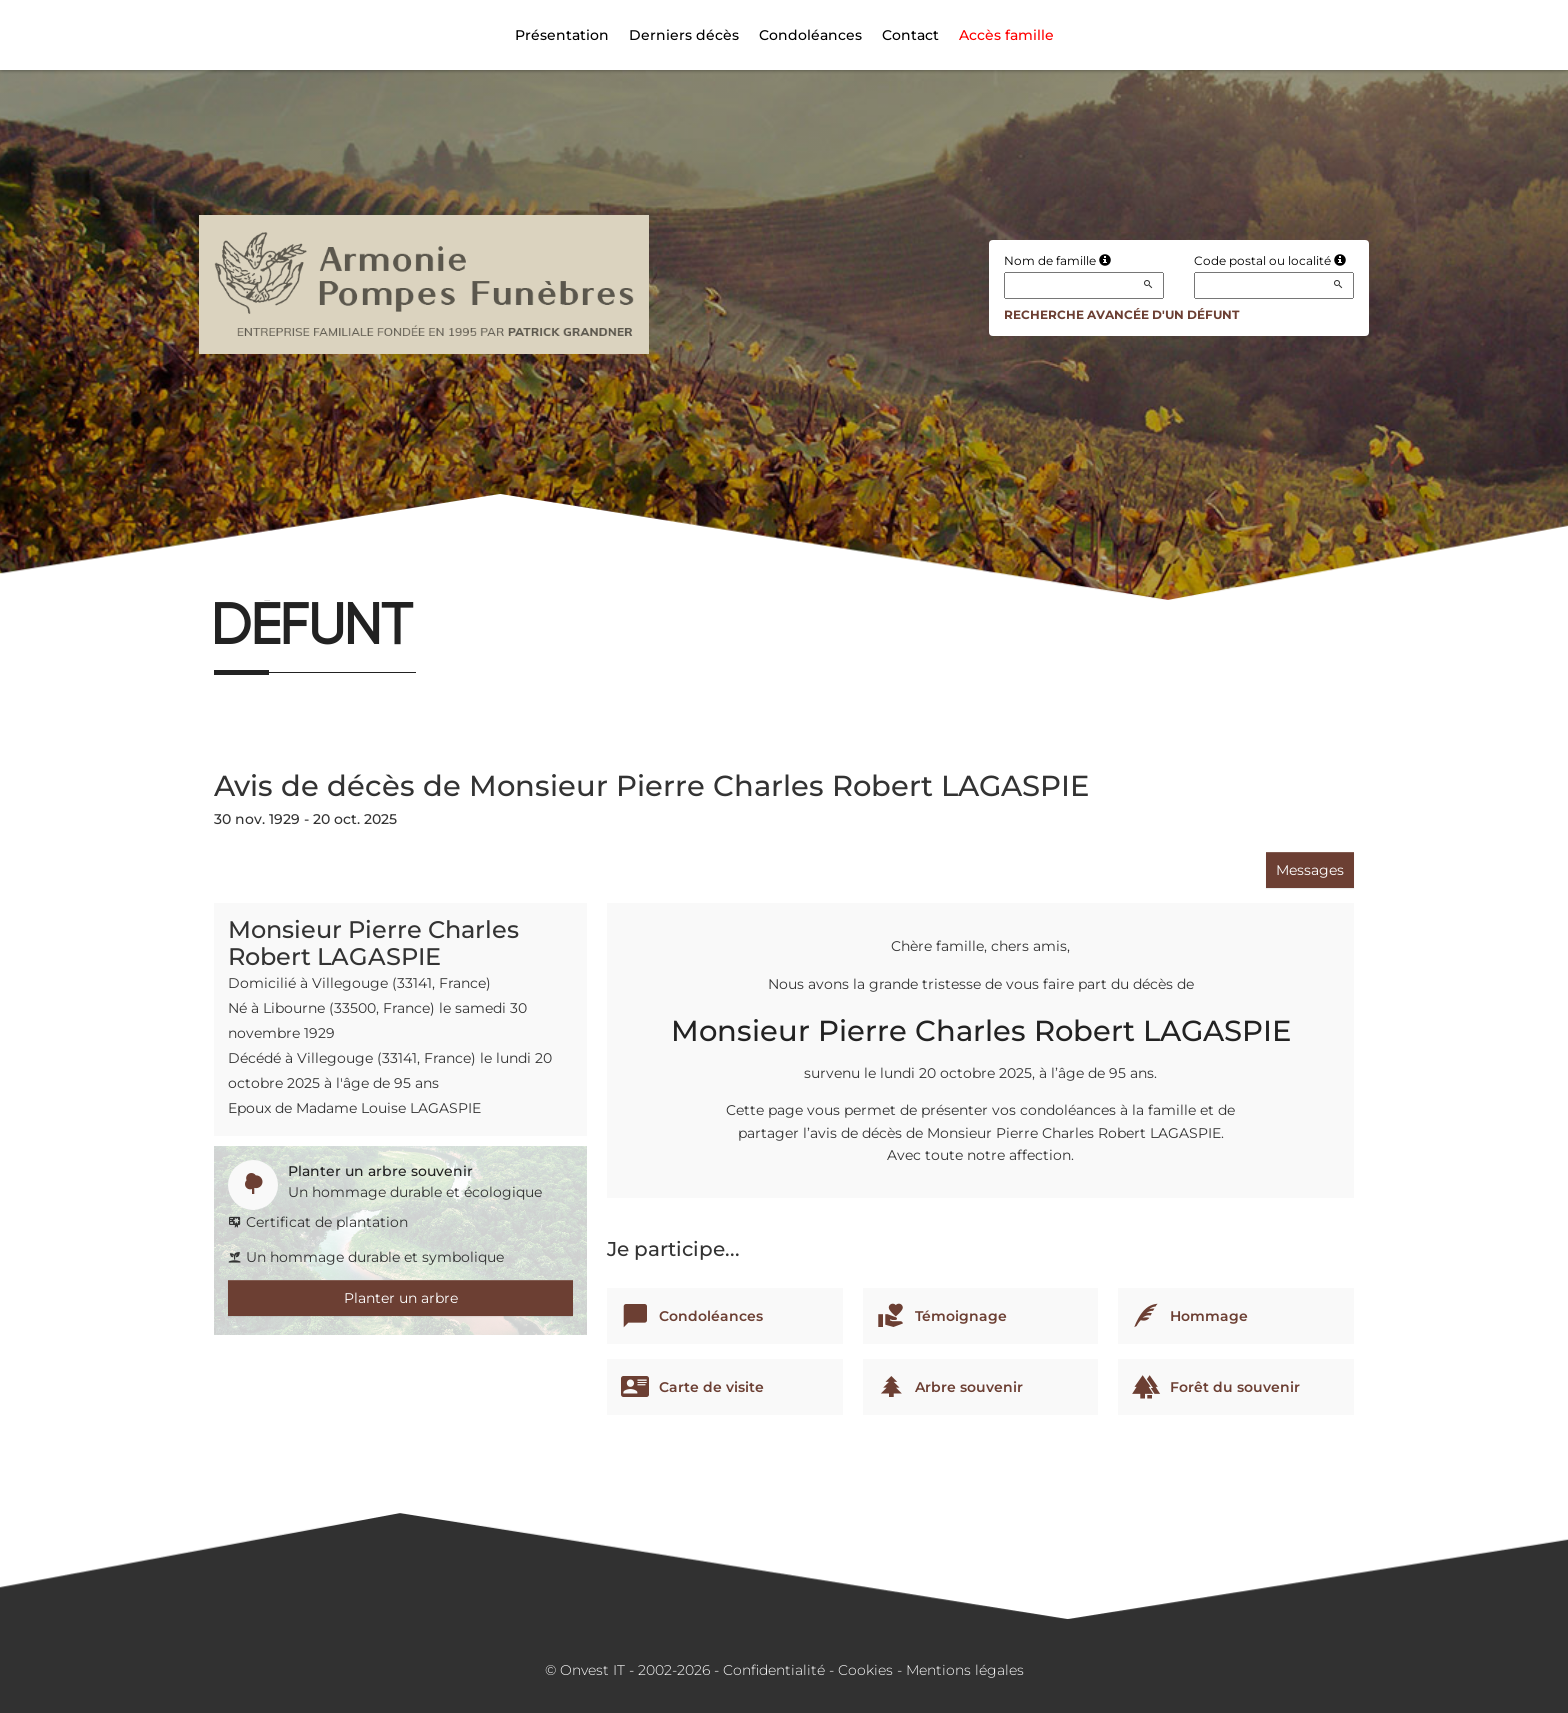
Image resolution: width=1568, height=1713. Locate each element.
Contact (910, 35)
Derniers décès (684, 35)
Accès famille (1006, 35)
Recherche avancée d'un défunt (1121, 314)
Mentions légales (965, 1670)
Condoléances (810, 35)
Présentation (562, 35)
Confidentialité (774, 1670)
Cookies (865, 1670)
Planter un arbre (401, 1298)
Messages (1310, 870)
